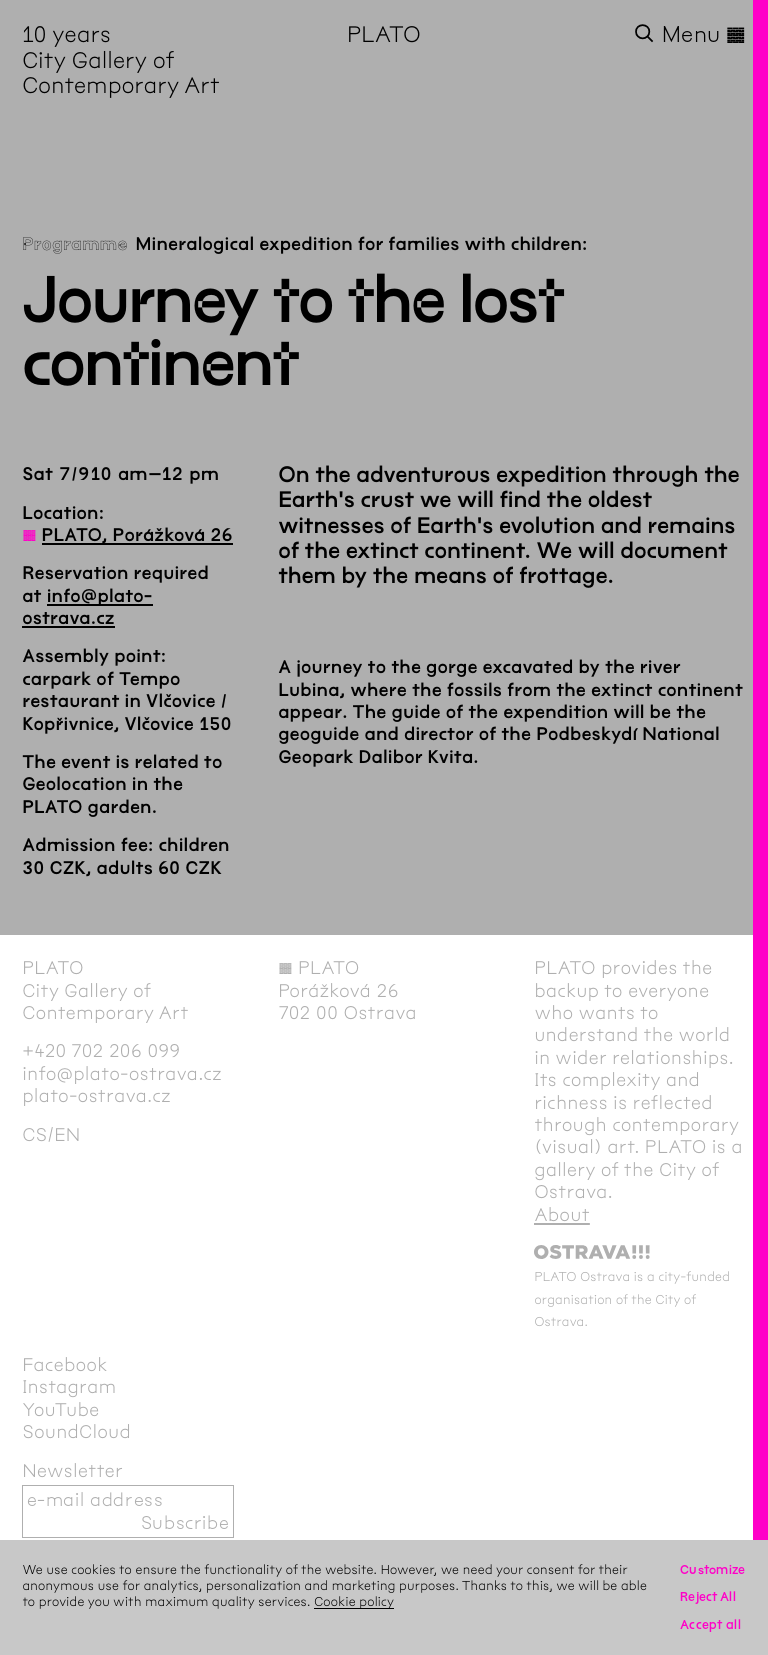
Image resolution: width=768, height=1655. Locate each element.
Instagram (69, 1387)
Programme (74, 244)
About (562, 1215)
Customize (713, 1569)
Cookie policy (354, 1601)
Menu (704, 34)
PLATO (384, 34)
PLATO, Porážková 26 (137, 535)
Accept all (710, 1624)
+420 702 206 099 (101, 1051)
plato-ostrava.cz (96, 1096)
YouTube (60, 1410)
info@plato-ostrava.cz (122, 1074)
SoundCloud (76, 1432)
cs (34, 1135)
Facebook (65, 1365)
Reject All (708, 1596)
